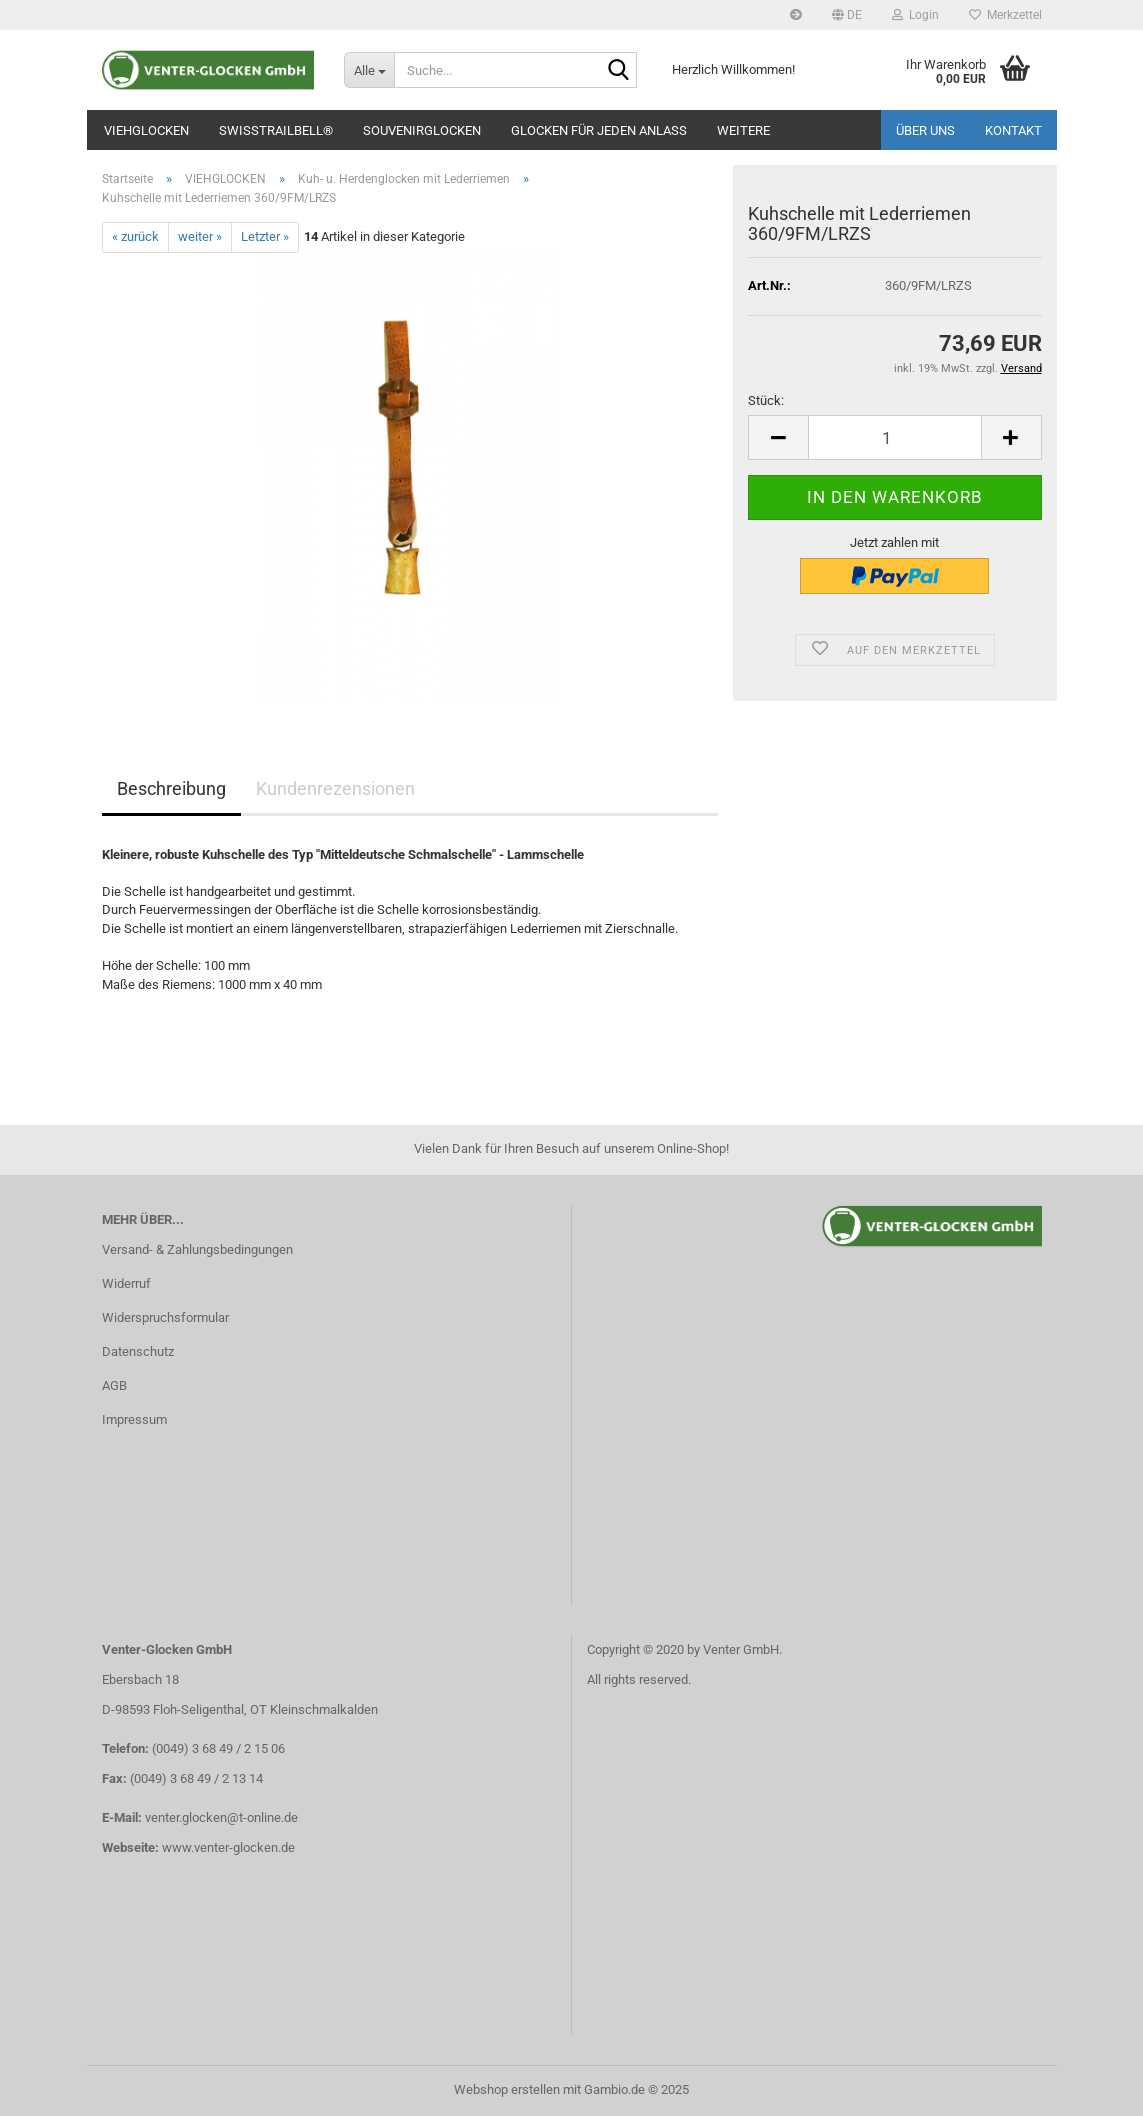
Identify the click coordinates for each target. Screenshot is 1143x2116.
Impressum (134, 1419)
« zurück (135, 236)
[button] (847, 15)
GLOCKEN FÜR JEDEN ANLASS (599, 130)
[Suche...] (369, 70)
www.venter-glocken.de (228, 1847)
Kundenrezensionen (335, 788)
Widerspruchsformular (165, 1317)
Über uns (925, 130)
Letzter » (265, 236)
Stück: (766, 400)
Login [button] (915, 15)
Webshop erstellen (507, 2089)
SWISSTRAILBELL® (276, 130)
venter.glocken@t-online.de (221, 1817)
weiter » (200, 236)
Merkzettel (1005, 15)
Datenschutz (138, 1351)
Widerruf (126, 1283)
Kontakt (1013, 130)
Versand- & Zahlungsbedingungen (197, 1249)
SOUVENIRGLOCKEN (422, 130)
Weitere (743, 130)
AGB (114, 1385)
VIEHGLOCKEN (146, 130)
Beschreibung (171, 788)
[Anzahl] (894, 437)
